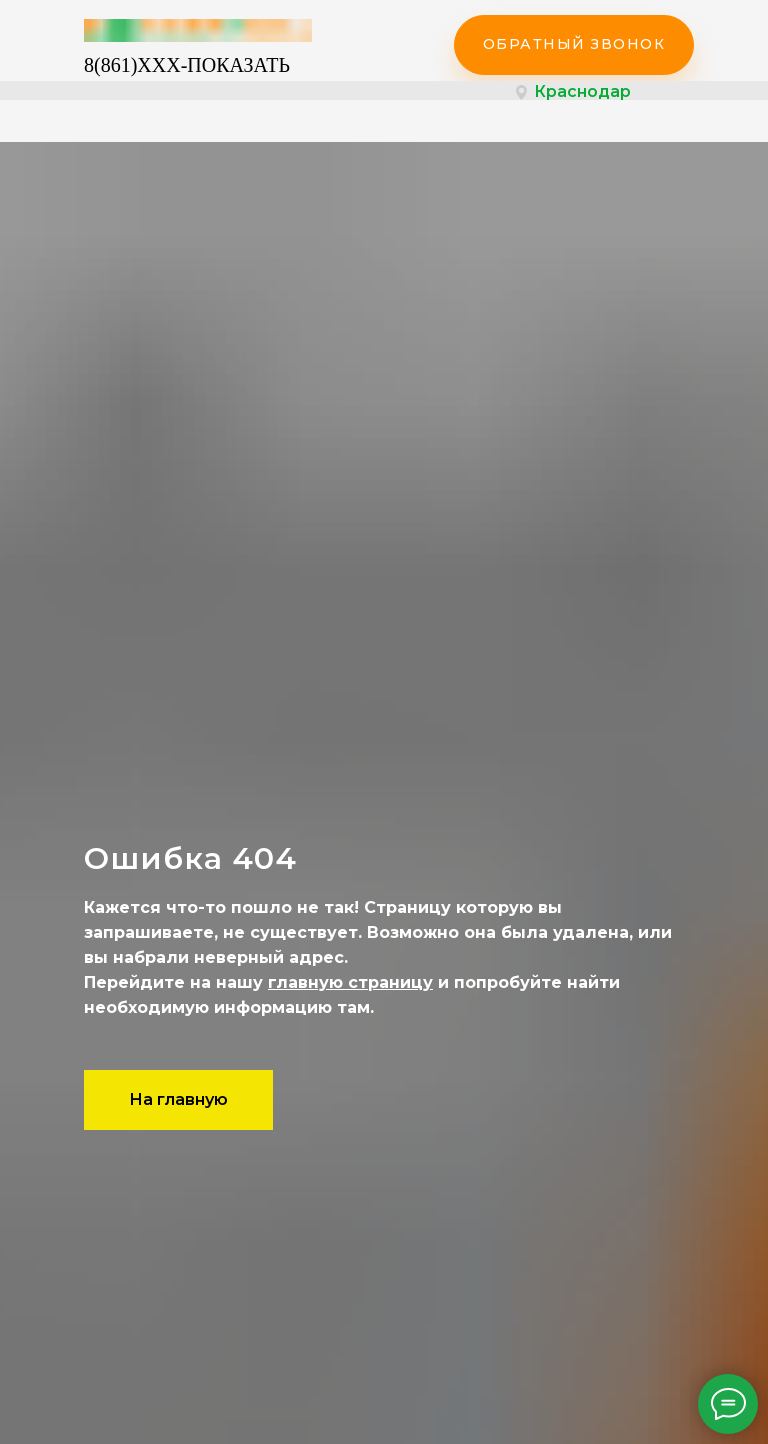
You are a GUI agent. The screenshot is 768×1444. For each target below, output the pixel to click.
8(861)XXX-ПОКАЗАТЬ (187, 65)
